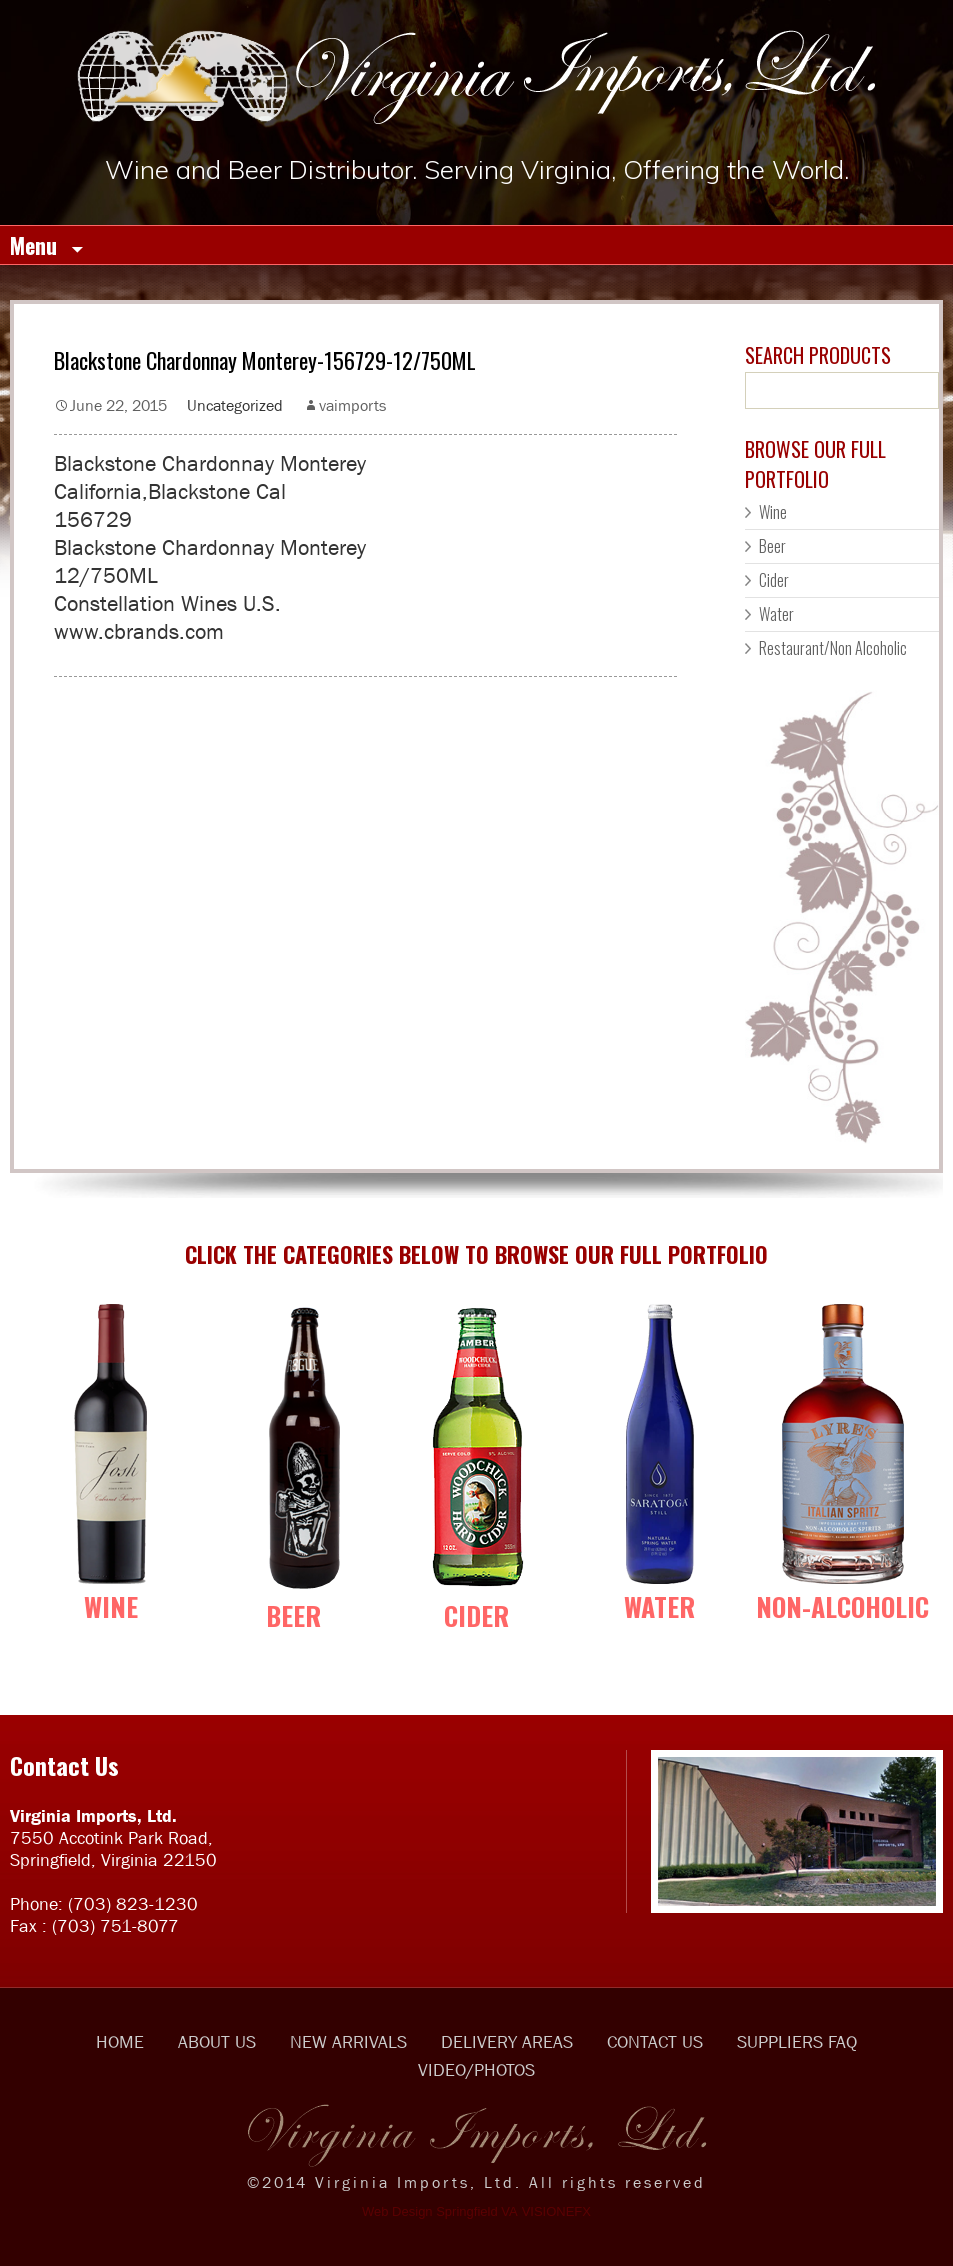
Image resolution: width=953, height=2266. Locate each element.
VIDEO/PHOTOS (476, 2070)
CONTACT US (655, 2042)
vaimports (352, 405)
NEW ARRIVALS (348, 2042)
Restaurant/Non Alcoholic (833, 648)
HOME (120, 2042)
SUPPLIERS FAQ (797, 2042)
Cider (774, 580)
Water (776, 614)
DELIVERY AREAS (507, 2042)
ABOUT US (217, 2042)
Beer (772, 546)
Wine (773, 512)
